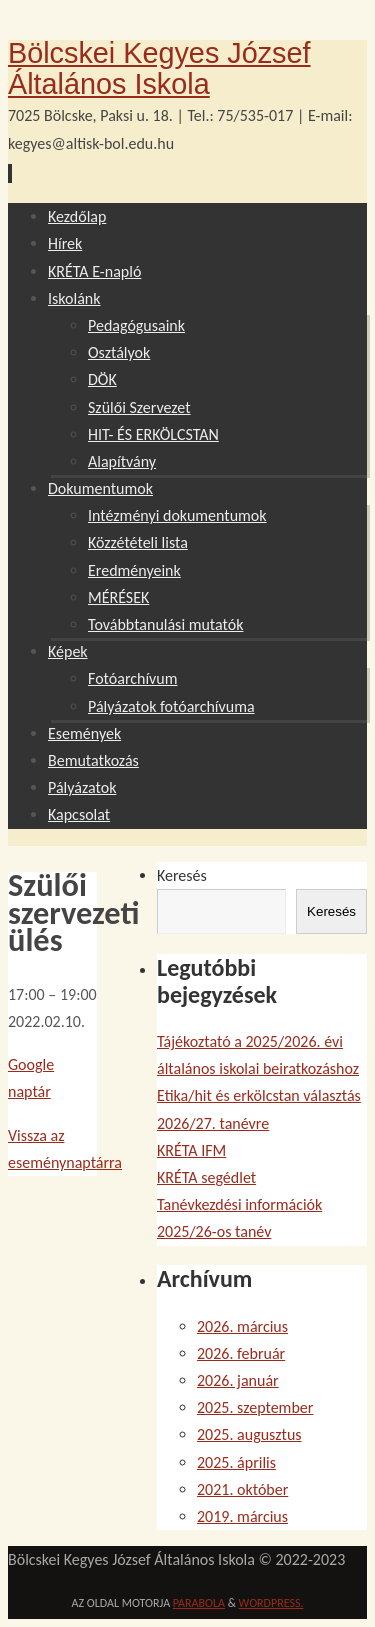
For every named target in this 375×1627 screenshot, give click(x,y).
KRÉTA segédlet (206, 1177)
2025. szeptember (255, 1407)
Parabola (199, 1603)
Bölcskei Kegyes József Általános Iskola (159, 68)
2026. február (241, 1353)
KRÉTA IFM (191, 1150)
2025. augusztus (249, 1434)
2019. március (242, 1516)
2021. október (242, 1489)
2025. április (236, 1462)
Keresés (182, 875)
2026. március (242, 1326)
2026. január (238, 1380)
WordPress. (271, 1603)
